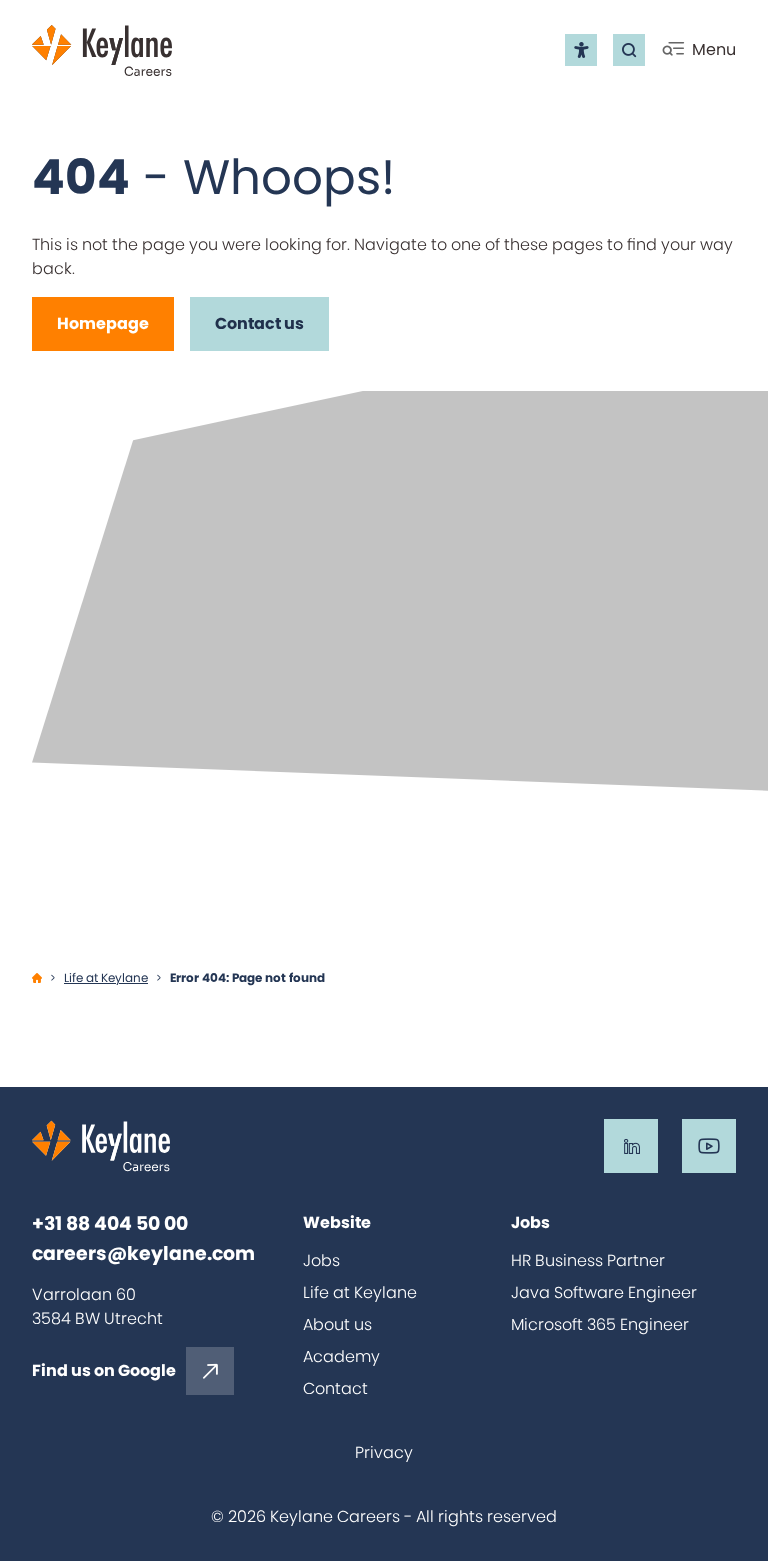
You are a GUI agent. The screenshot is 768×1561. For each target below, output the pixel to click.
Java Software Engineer (604, 1292)
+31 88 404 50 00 (110, 1224)
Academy (341, 1356)
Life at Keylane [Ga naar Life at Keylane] (106, 977)
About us (337, 1324)
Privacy (384, 1452)
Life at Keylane (360, 1292)
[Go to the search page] (629, 50)
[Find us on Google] (133, 1371)
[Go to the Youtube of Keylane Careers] (709, 1146)
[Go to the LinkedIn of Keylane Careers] (631, 1146)
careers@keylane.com (143, 1254)
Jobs (321, 1260)
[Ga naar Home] (37, 978)
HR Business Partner (588, 1260)
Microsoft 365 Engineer (600, 1324)
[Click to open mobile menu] (698, 50)
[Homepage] (103, 324)
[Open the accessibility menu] (581, 50)
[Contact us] (259, 324)
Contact (335, 1388)
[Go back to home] (102, 50)
